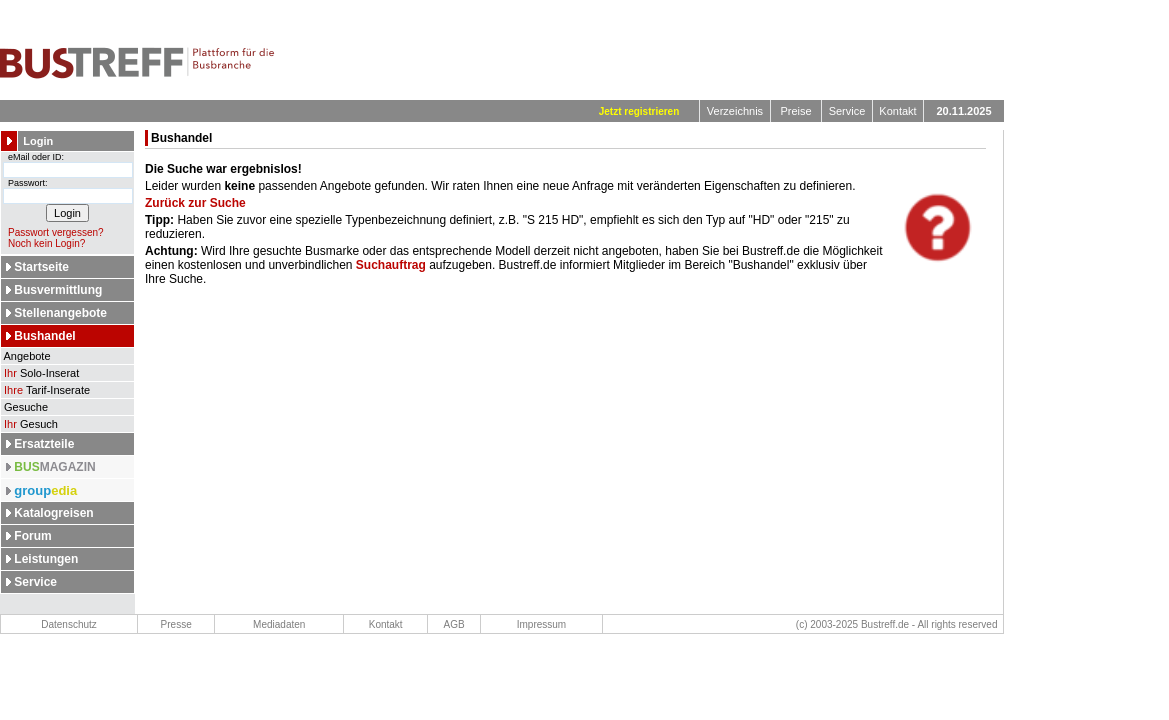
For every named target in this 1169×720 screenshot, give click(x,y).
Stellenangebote (60, 313)
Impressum (541, 624)
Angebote (26, 356)
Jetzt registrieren (639, 111)
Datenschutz (69, 624)
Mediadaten (279, 624)
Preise (795, 111)
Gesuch (29, 424)
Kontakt (897, 111)
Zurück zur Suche (195, 203)
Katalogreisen (53, 513)
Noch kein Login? (43, 243)
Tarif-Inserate (45, 390)
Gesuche (24, 407)
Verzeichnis (735, 111)
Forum (32, 536)
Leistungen (46, 559)
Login (38, 141)
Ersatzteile (44, 444)
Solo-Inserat (40, 373)
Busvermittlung (58, 290)
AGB (454, 624)
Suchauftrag (391, 265)
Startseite (41, 267)
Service (847, 111)
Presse (176, 624)
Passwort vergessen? (52, 232)
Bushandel (44, 336)
